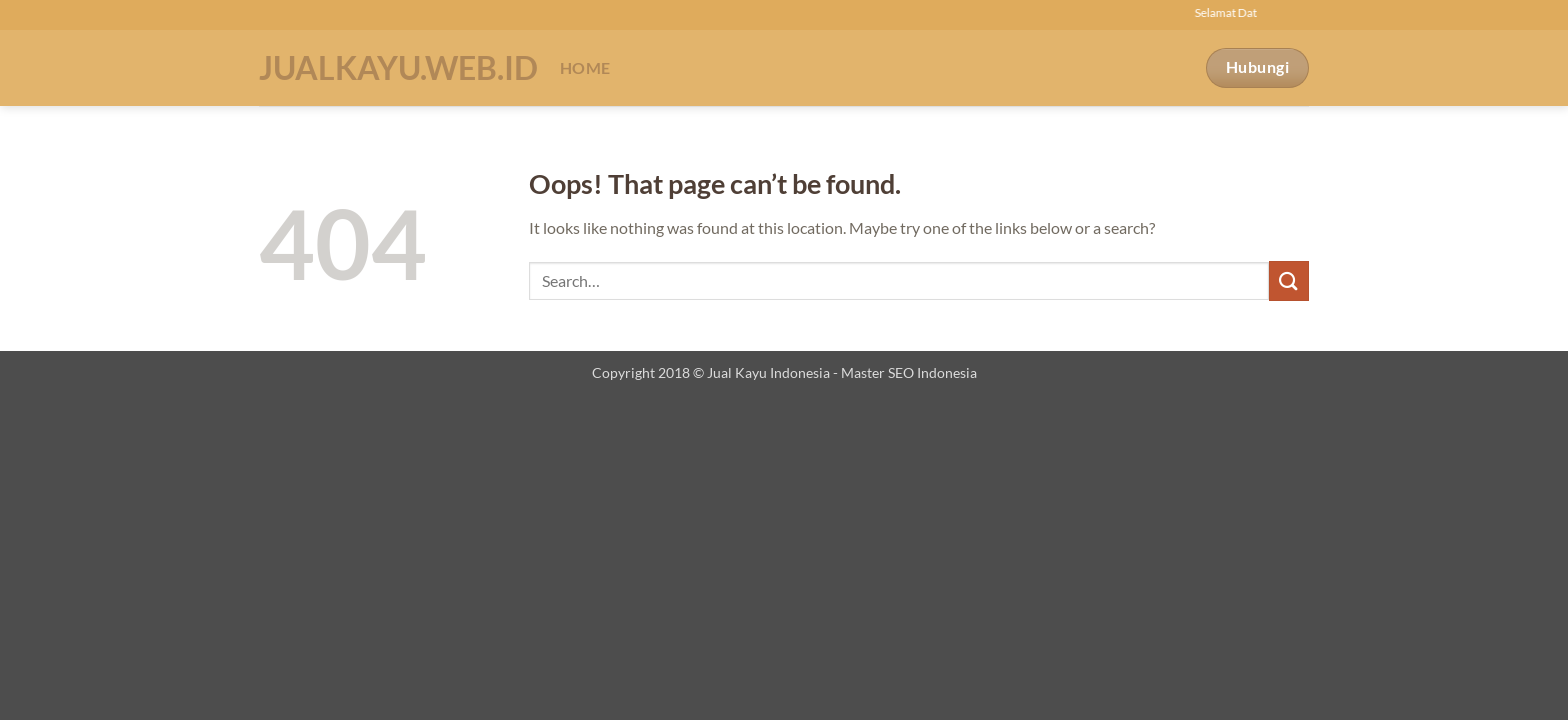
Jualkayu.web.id (394, 68)
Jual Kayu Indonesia (768, 372)
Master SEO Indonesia (909, 372)
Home (585, 67)
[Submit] (1289, 280)
